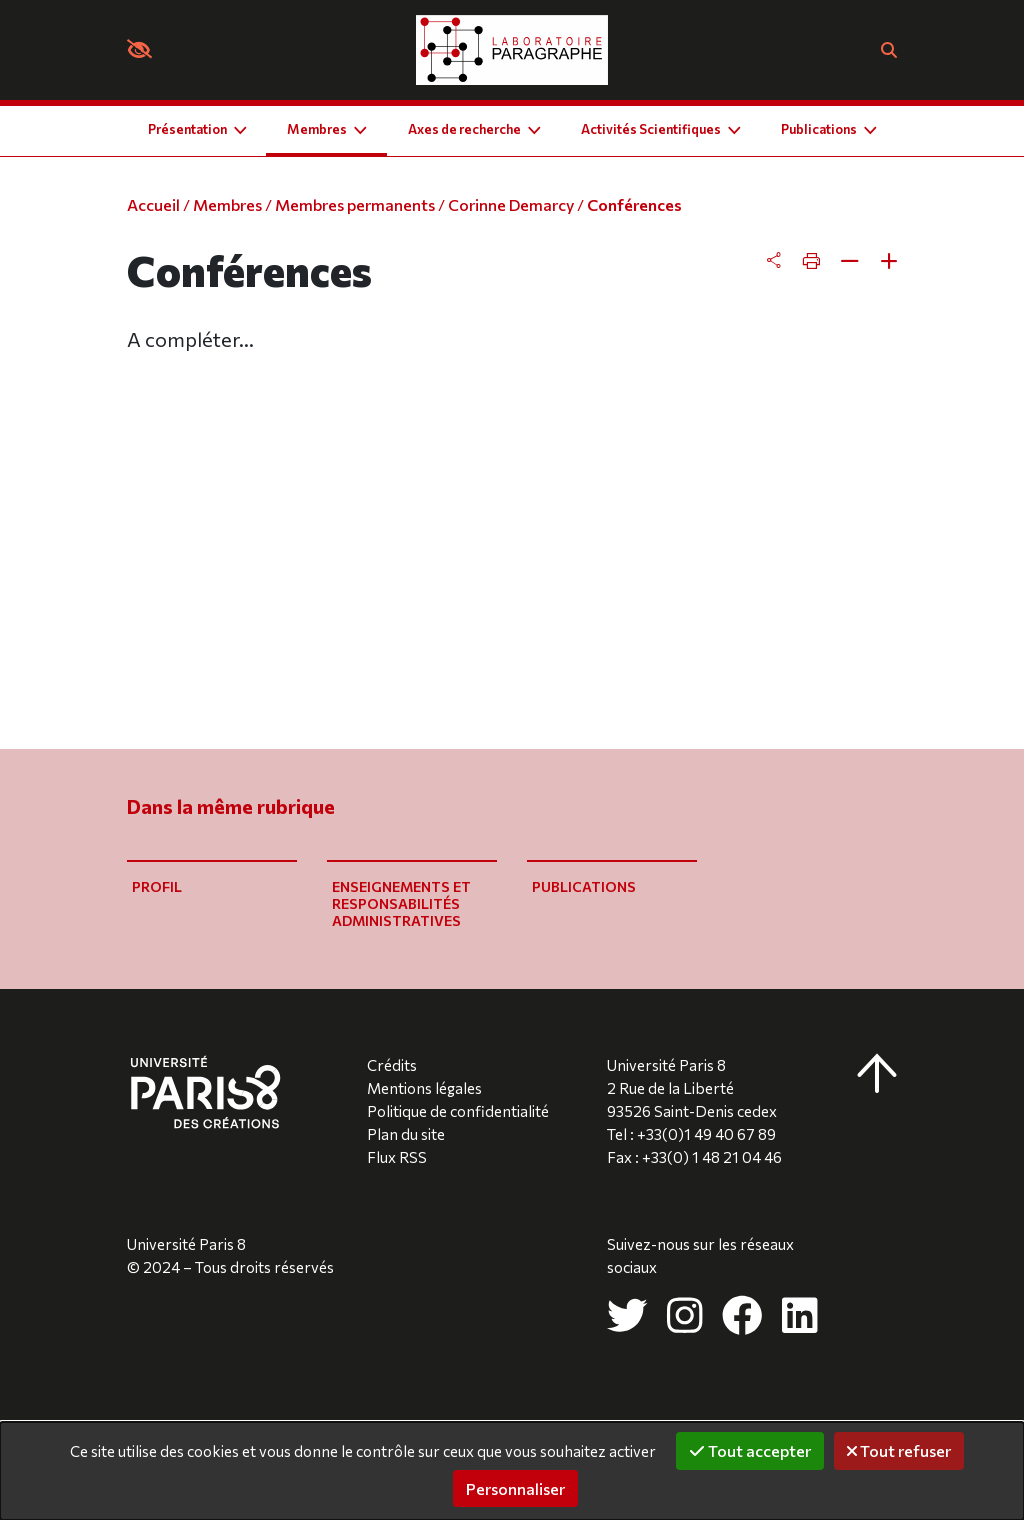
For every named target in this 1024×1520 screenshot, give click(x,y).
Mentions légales (424, 1088)
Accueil (153, 204)
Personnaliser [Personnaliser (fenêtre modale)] (515, 1488)
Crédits (392, 1065)
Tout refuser (899, 1450)
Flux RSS (397, 1157)
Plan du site (406, 1134)
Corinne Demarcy (511, 204)
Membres (227, 204)
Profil (157, 886)
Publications (584, 886)
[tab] (832, 261)
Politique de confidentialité (458, 1111)
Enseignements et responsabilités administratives (401, 903)
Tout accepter (750, 1450)
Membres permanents (355, 204)
